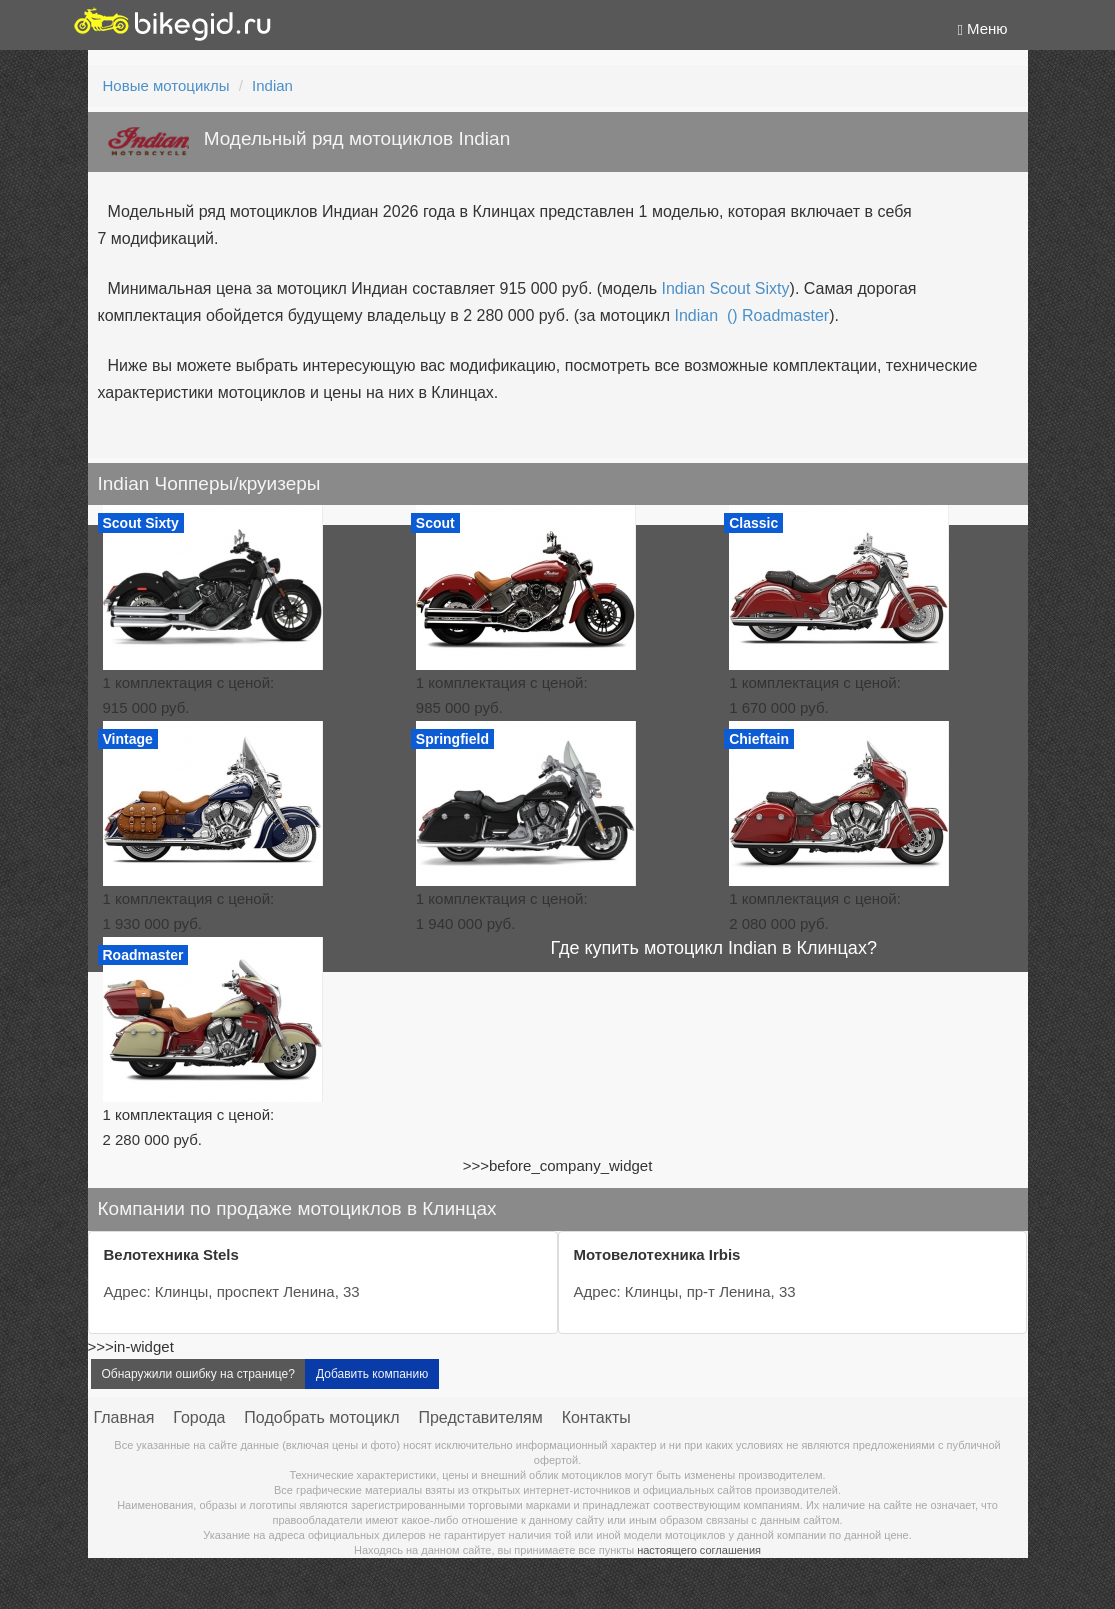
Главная (124, 1417)
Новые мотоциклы (166, 85)
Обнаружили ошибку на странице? (198, 1374)
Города (199, 1417)
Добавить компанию (372, 1374)
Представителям (480, 1417)
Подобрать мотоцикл (321, 1417)
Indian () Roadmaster (751, 315)
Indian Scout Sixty (725, 288)
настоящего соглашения (699, 1550)
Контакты (596, 1417)
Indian (272, 85)
